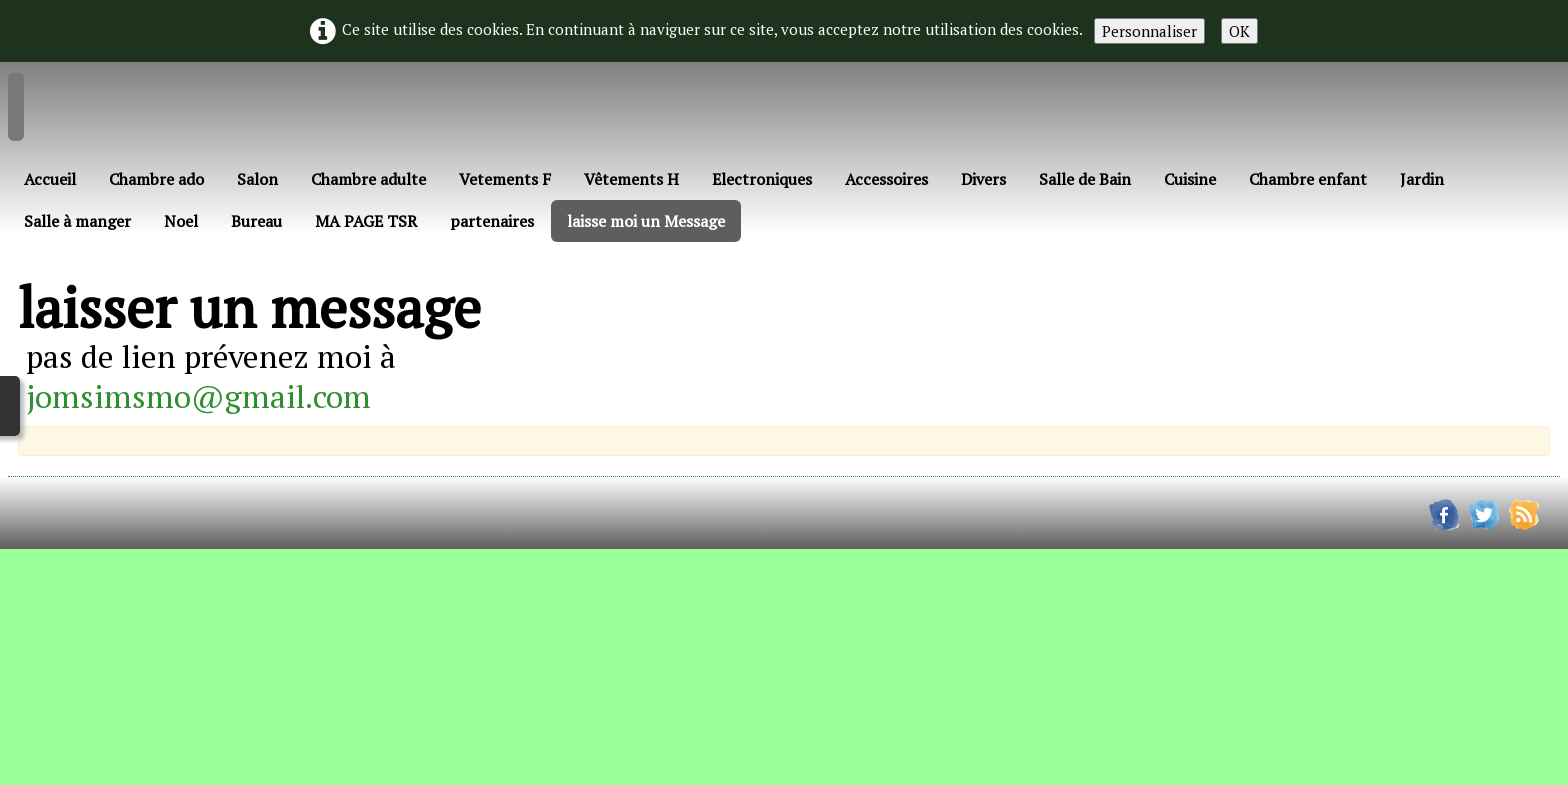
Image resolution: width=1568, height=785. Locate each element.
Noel (181, 221)
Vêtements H (631, 179)
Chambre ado (156, 179)
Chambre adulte (368, 179)
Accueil (50, 179)
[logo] (25, 110)
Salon (257, 179)
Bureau (256, 221)
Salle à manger (77, 221)
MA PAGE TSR (366, 221)
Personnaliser (1149, 31)
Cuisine (1190, 179)
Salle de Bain (1085, 179)
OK (1239, 31)
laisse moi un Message (646, 221)
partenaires (492, 221)
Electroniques (762, 179)
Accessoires (886, 179)
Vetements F (505, 179)
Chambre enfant (1308, 179)
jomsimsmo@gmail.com (198, 396)
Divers (983, 179)
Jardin (1422, 179)
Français (63, 262)
